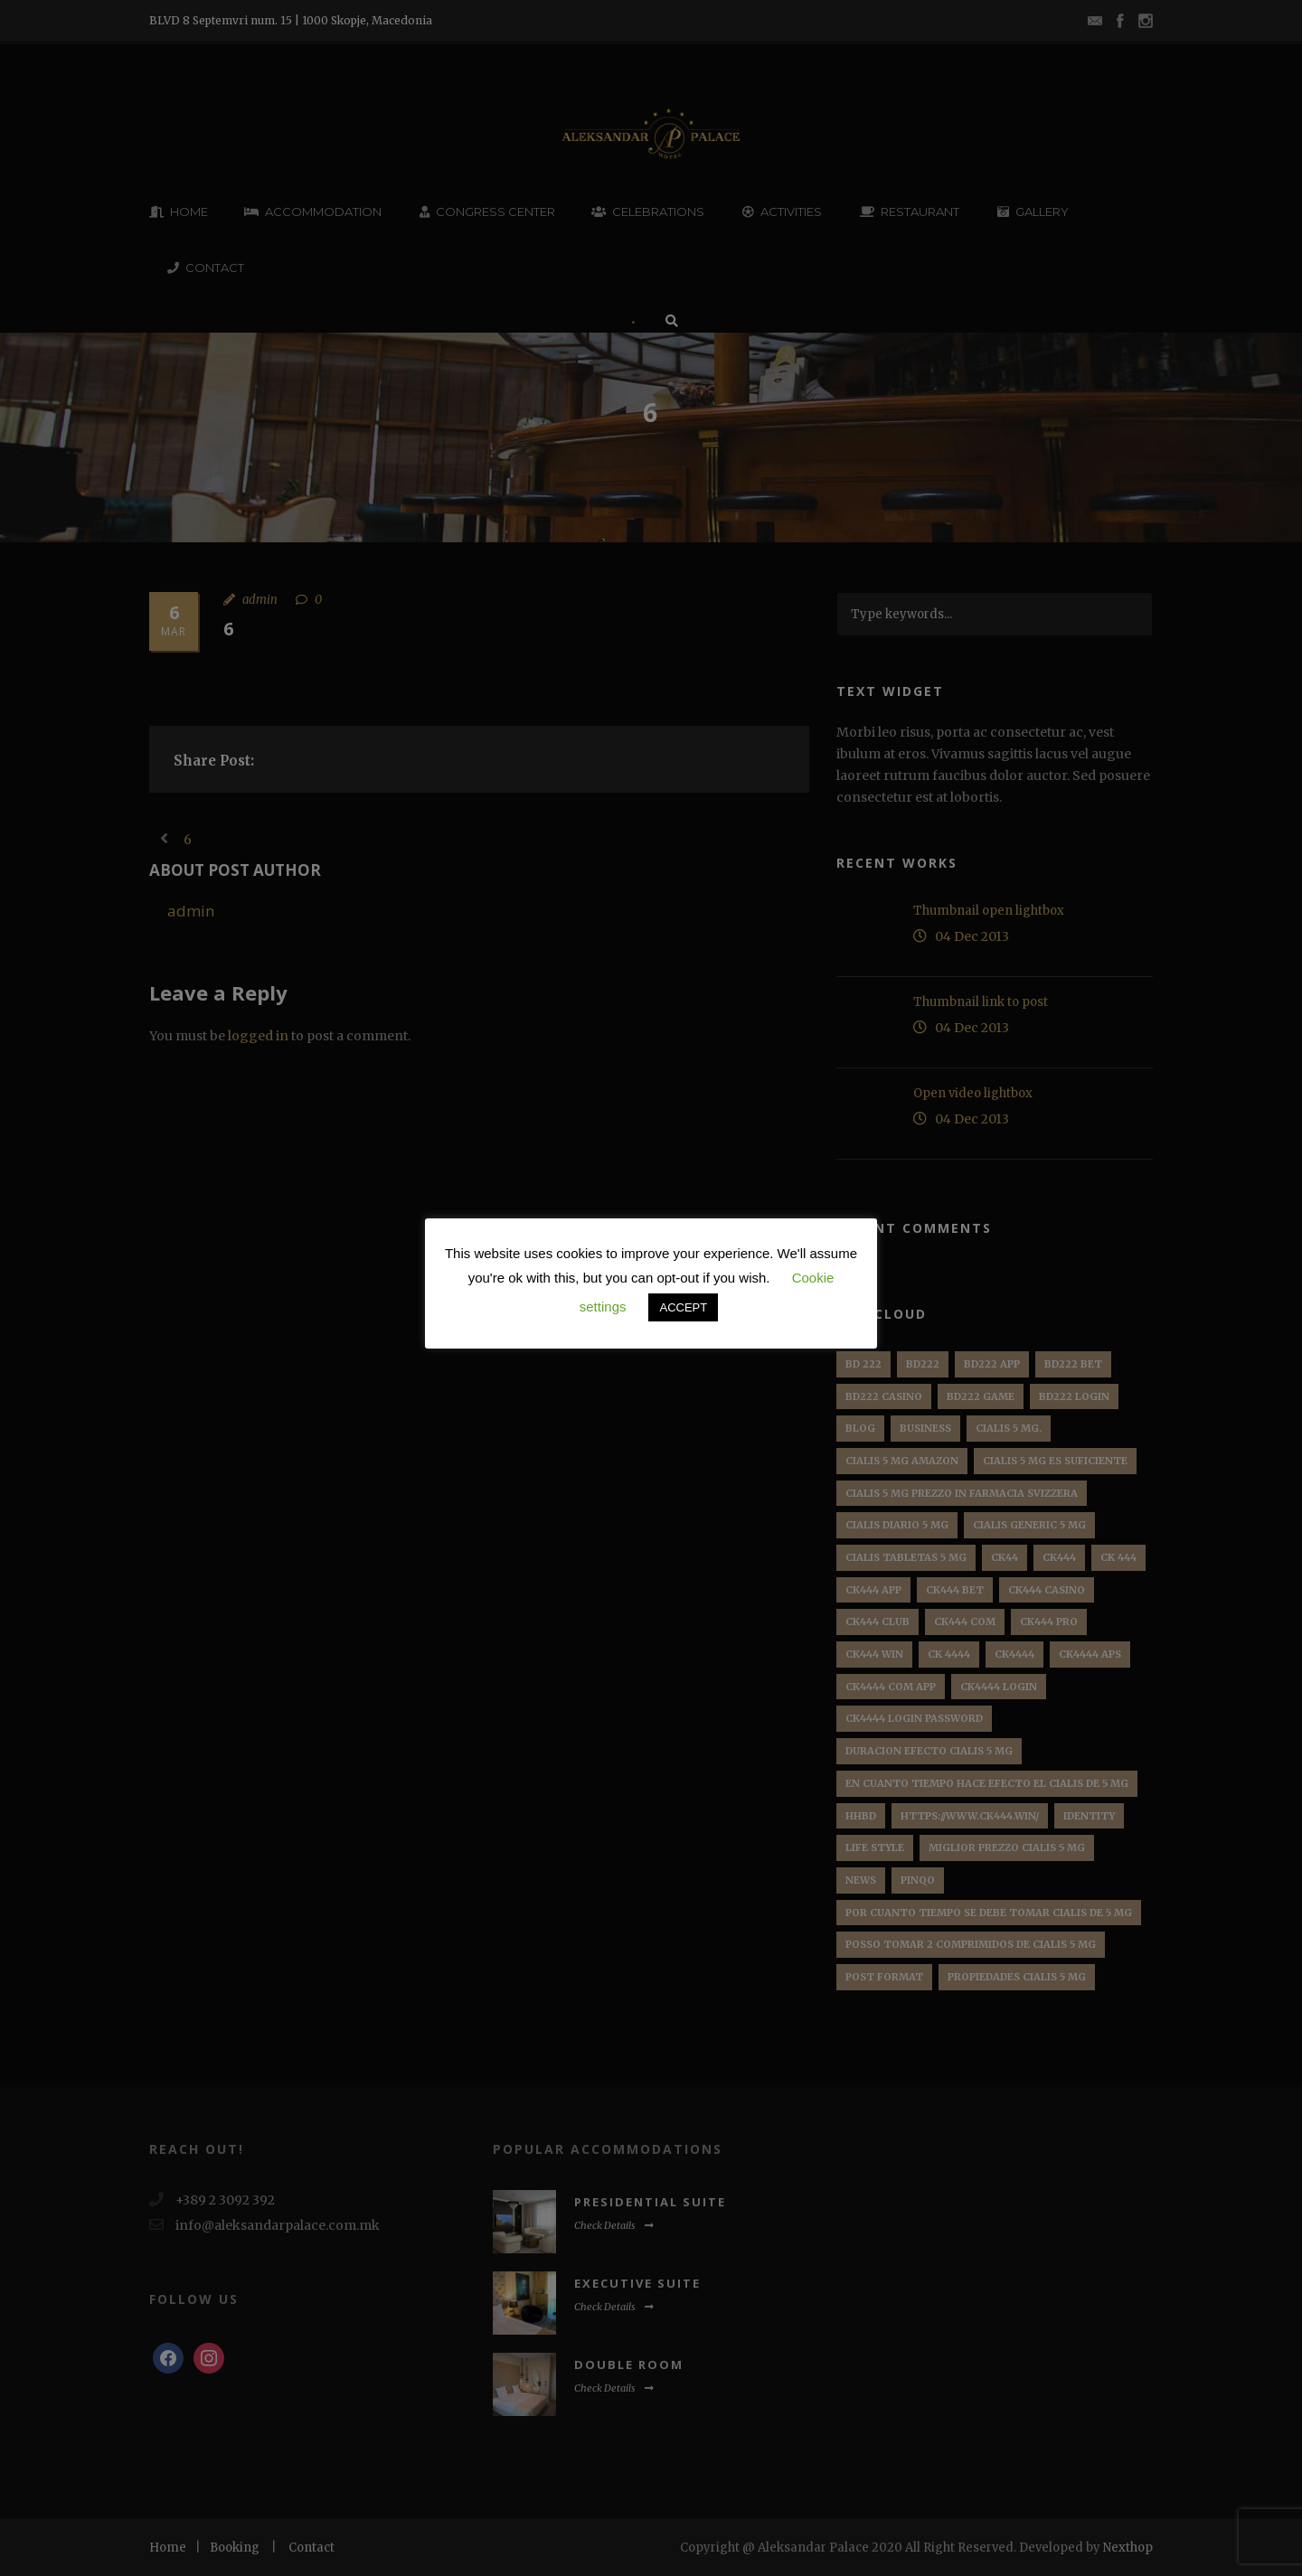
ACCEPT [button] (683, 1307)
